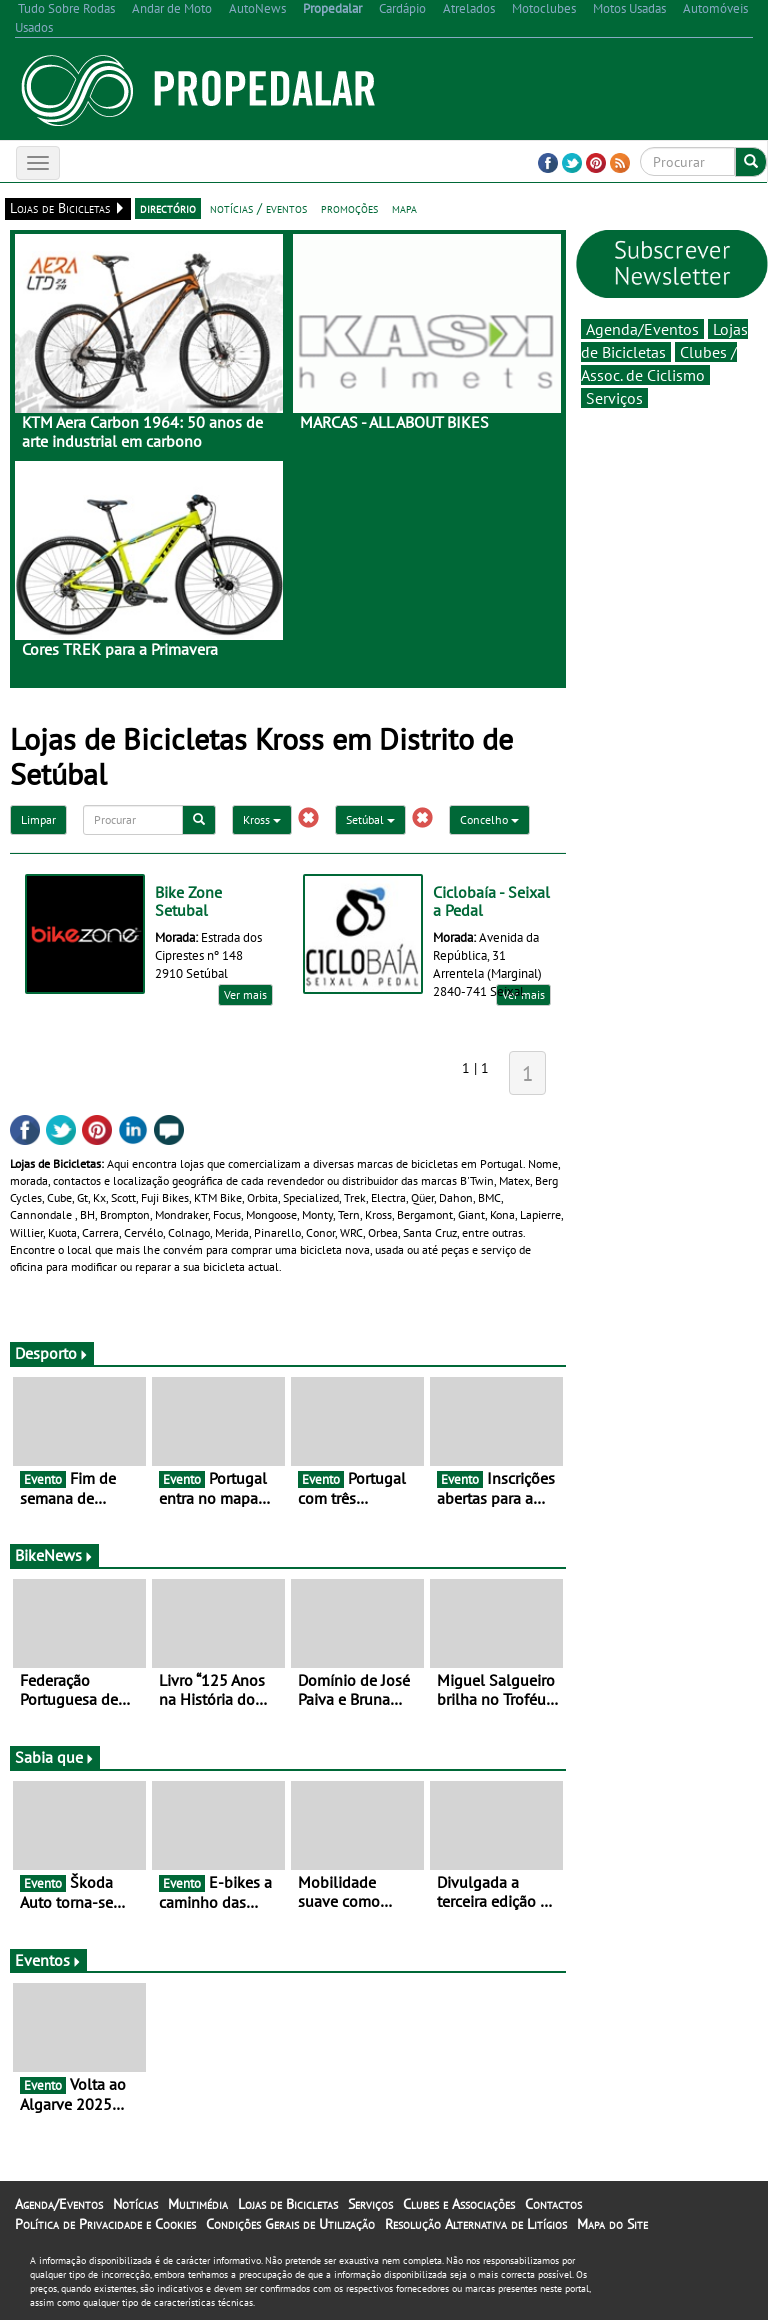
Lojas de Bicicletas (288, 2204)
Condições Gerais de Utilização (290, 2224)
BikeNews (54, 1555)
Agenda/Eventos (642, 329)
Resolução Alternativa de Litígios (476, 2224)
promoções (349, 208)
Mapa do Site (612, 2224)
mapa (404, 208)
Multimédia (198, 2204)
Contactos (553, 2204)
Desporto (52, 1353)
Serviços (614, 398)
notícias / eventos (258, 208)
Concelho (489, 819)
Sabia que (55, 1757)
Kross (262, 819)
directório (168, 208)
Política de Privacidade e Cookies (105, 2224)
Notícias (135, 2204)
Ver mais (245, 994)
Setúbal (370, 819)
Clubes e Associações (459, 2204)
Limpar (38, 819)
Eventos (48, 1960)
